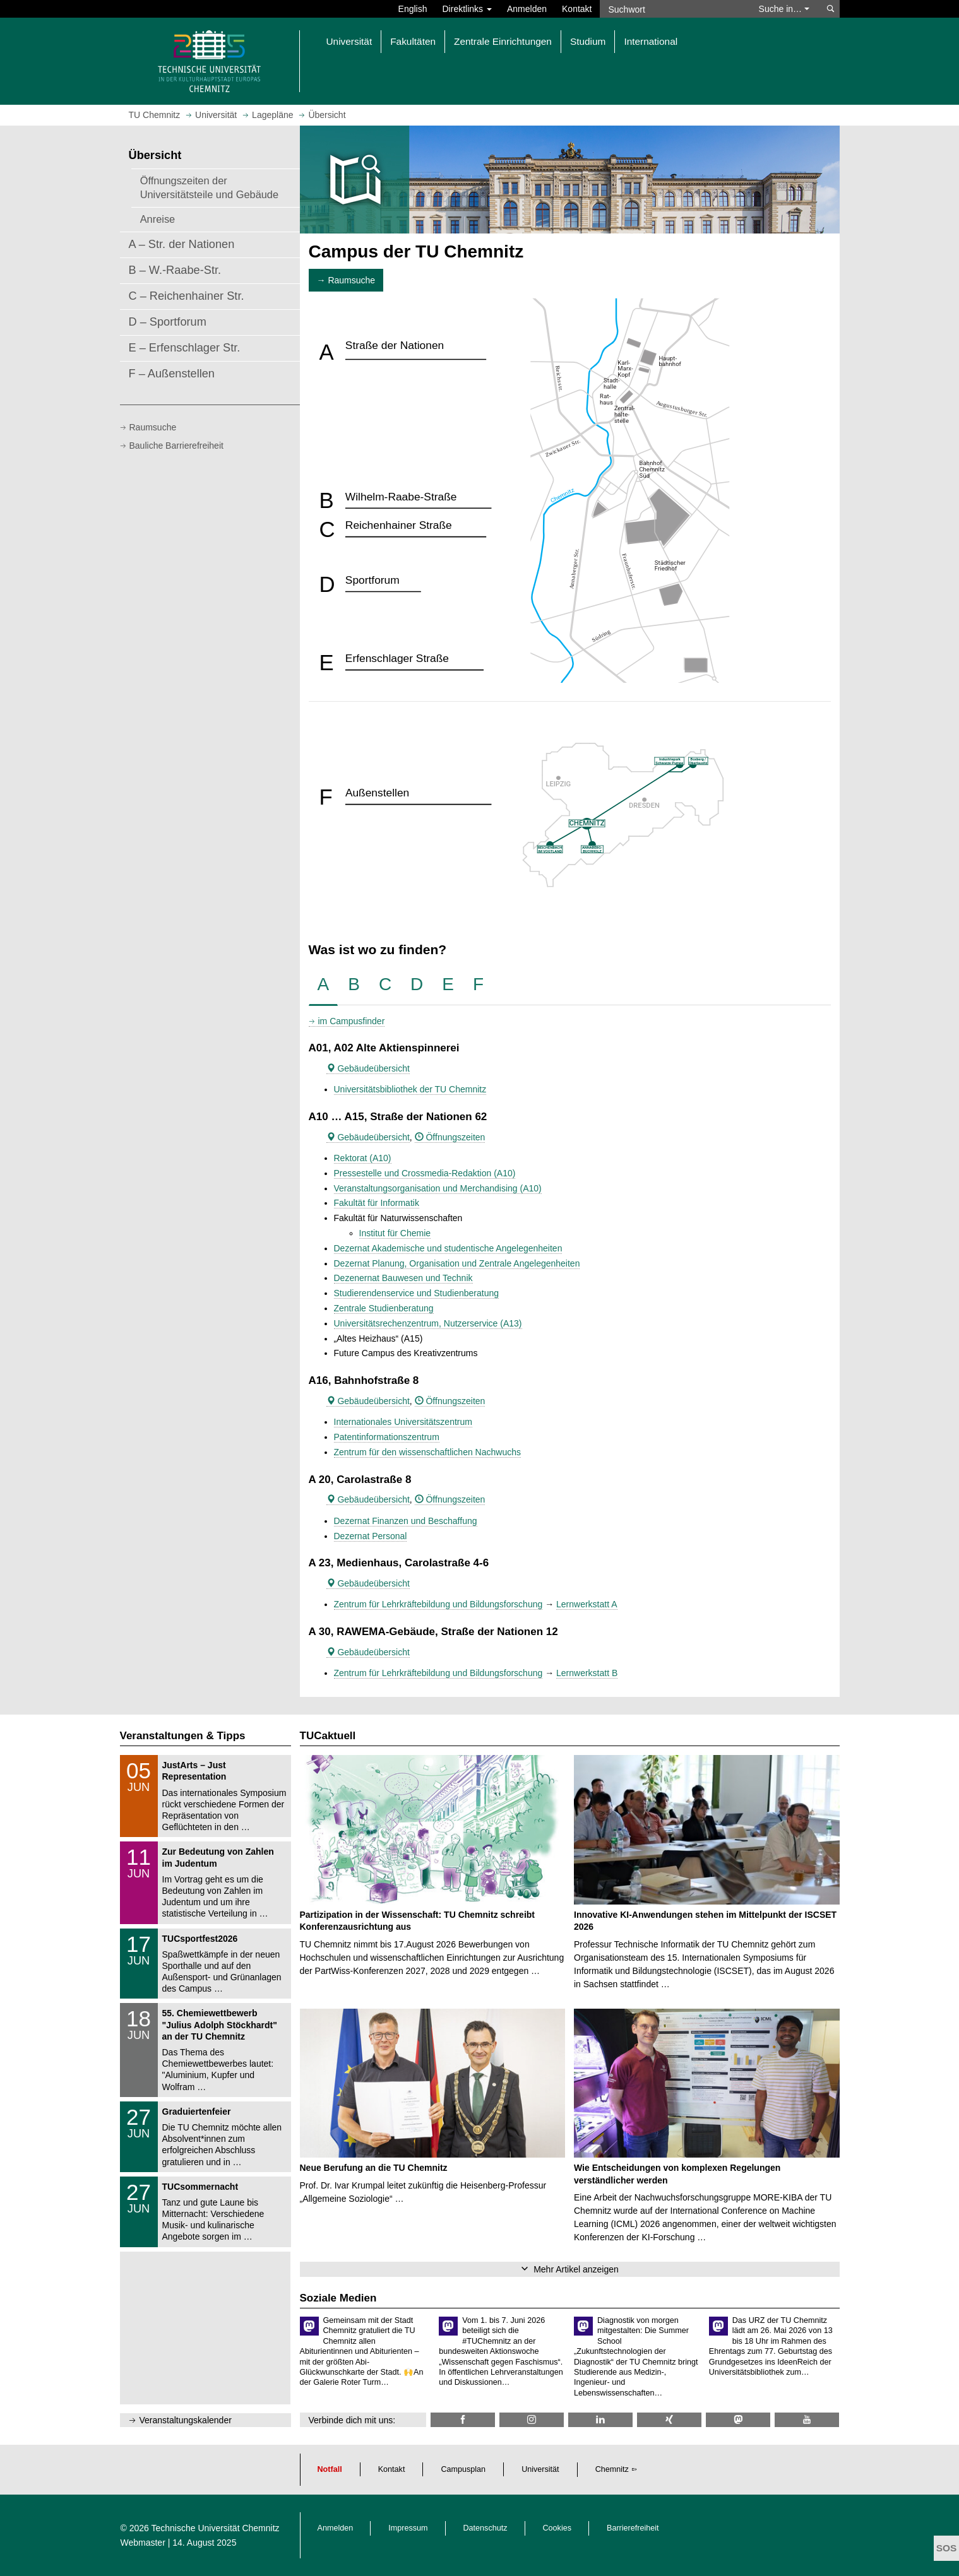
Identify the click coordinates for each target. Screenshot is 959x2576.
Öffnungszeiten (450, 1137)
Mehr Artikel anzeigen (576, 2269)
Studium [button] (587, 41)
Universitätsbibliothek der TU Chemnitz (410, 1089)
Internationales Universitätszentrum (403, 1422)
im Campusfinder (351, 1021)
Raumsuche (153, 427)
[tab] (323, 985)
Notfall (330, 2469)
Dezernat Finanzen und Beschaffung (405, 1521)
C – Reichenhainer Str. (186, 296)
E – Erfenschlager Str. (185, 347)
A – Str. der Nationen (182, 244)
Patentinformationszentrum (386, 1437)
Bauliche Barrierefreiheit (176, 445)
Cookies (557, 2528)
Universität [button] (349, 41)
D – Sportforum (167, 322)
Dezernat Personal (370, 1536)
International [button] (650, 41)
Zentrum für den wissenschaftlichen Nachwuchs (427, 1452)
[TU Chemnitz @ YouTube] (807, 2420)
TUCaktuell (328, 1736)
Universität (540, 2469)
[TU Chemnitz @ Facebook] (463, 2420)
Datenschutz (485, 2528)
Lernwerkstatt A (586, 1604)
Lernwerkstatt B (586, 1673)
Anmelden (527, 9)
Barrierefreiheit (633, 2528)
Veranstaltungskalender (186, 2420)
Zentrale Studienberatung (384, 1308)
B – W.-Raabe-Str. (175, 270)
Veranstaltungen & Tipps (183, 1736)
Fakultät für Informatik (376, 1203)
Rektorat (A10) (362, 1158)
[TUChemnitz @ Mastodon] (738, 2420)
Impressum (407, 2528)
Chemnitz (612, 2469)
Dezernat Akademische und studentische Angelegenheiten (448, 1248)
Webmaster (143, 2543)
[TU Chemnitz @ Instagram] (531, 2420)
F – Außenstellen (172, 373)
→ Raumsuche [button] (346, 280)
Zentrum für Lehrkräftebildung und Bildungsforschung (438, 1604)
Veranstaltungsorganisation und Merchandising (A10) (438, 1188)
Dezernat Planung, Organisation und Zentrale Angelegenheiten (457, 1263)
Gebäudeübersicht (368, 1068)
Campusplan (463, 2469)
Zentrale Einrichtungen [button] (503, 41)
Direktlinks (467, 9)
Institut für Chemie (395, 1233)
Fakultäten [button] (413, 41)
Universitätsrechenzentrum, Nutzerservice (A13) (428, 1323)
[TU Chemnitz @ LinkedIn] (600, 2420)
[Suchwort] (673, 9)
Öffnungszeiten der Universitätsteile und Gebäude (209, 187)
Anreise (158, 219)
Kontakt (577, 9)
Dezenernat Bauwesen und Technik (403, 1278)
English (412, 9)
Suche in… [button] (784, 9)
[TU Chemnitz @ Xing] (669, 2420)
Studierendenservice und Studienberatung (416, 1293)
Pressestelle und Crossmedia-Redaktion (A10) (425, 1173)
